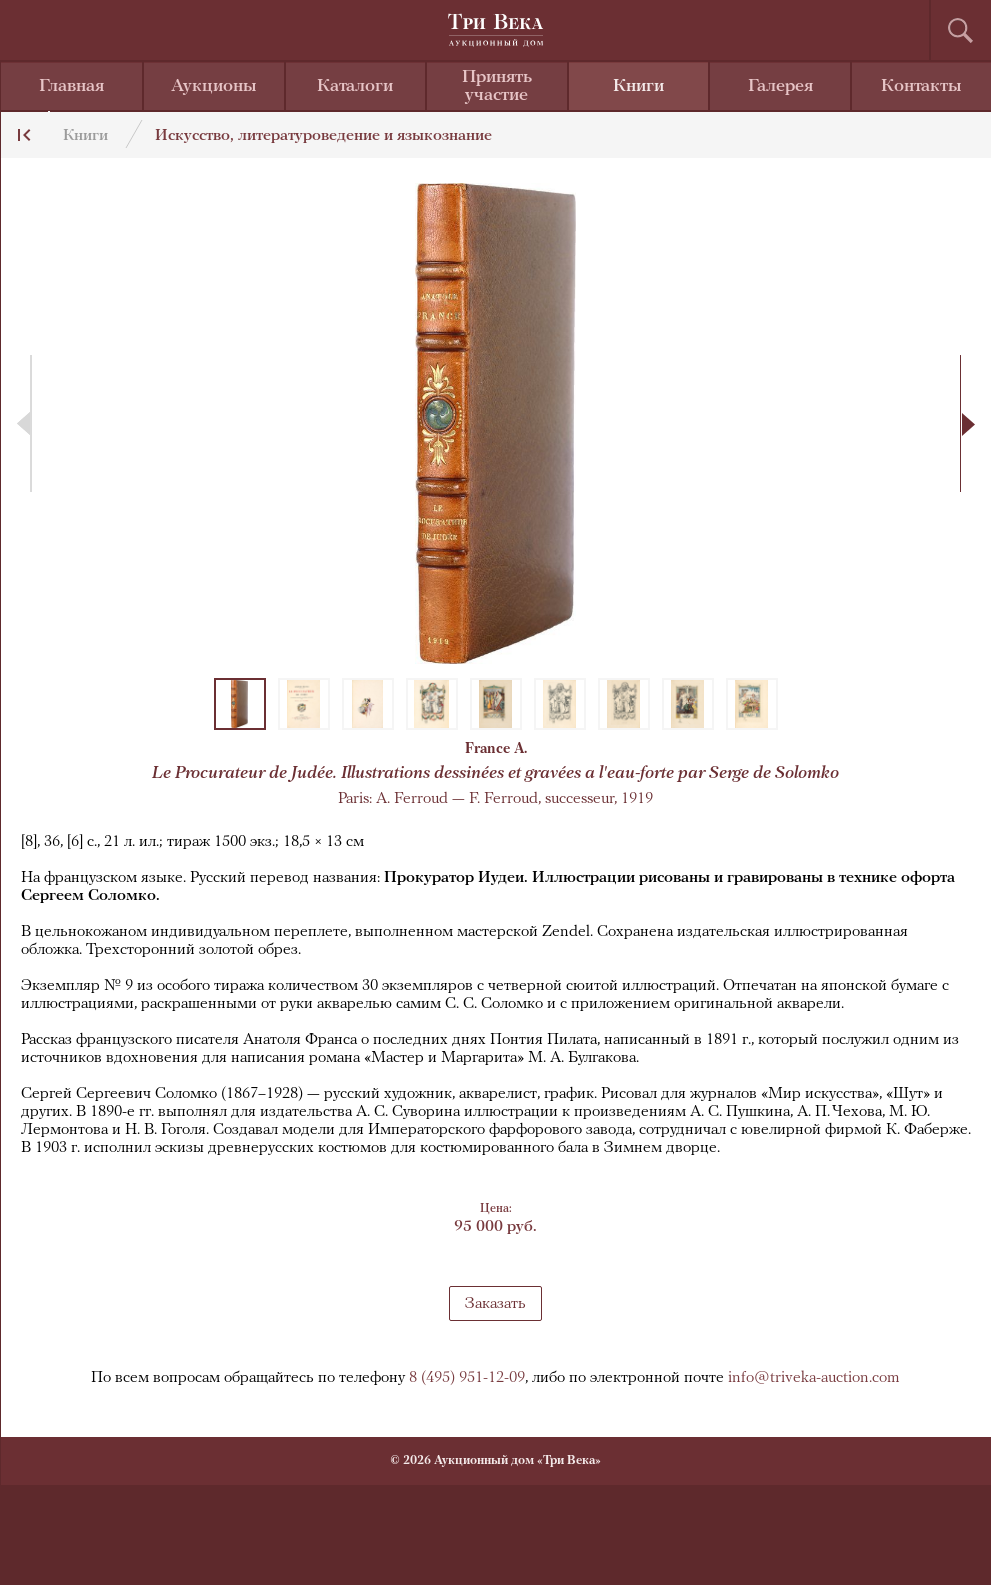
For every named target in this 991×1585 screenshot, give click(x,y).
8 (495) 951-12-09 (467, 1378)
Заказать (495, 1304)
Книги (638, 86)
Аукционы (214, 86)
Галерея (780, 86)
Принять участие (497, 86)
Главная (71, 86)
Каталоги (355, 86)
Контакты (921, 86)
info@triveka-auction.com (814, 1378)
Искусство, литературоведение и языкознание (323, 136)
